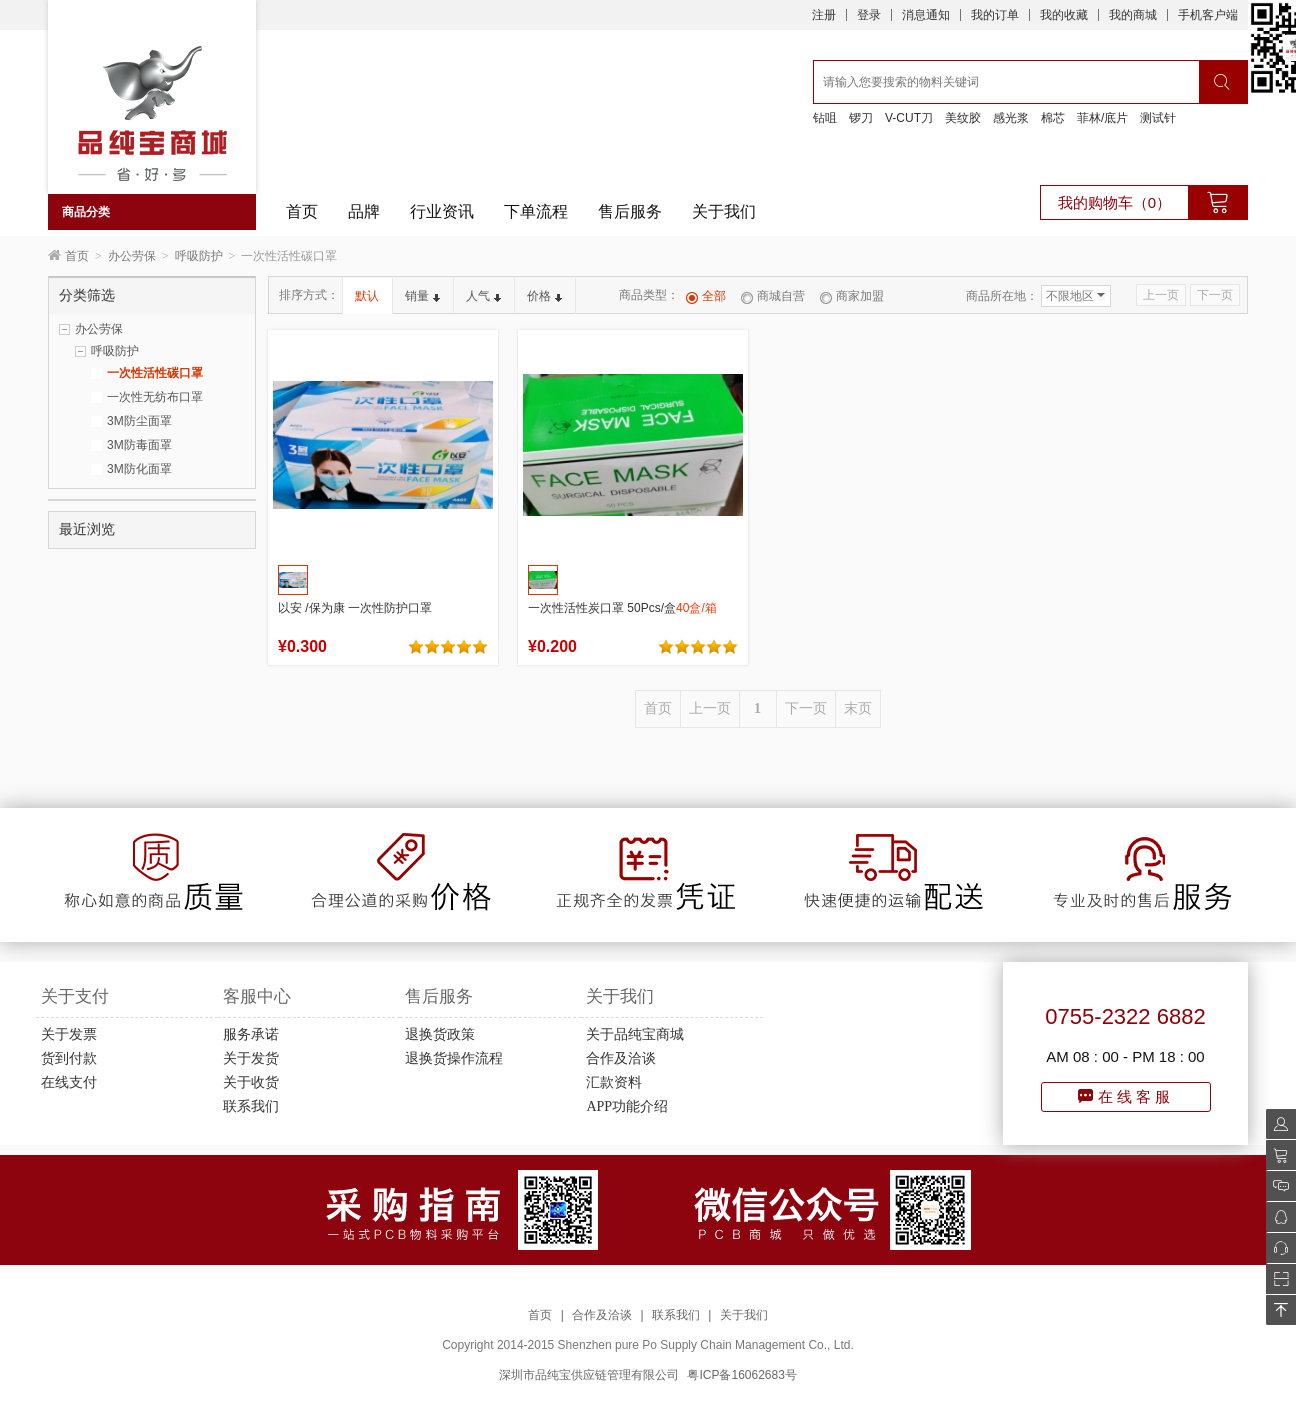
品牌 (364, 211)
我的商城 (1133, 15)
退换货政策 (440, 1034)
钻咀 (825, 118)
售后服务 (630, 211)
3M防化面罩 (139, 469)
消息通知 (926, 15)
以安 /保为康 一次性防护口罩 (355, 608)
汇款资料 (614, 1082)
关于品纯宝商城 (635, 1034)
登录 (869, 15)
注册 (824, 15)
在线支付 (69, 1082)
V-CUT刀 (909, 118)
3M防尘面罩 (139, 421)
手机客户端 (1208, 15)
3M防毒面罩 (139, 445)
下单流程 (536, 211)
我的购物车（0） (1114, 202)
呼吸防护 (199, 256)
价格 (544, 296)
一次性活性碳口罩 (155, 373)
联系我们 (251, 1106)
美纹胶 (963, 118)
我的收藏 (1064, 15)
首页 (302, 211)
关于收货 (251, 1082)
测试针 (1158, 118)
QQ (1275, 1217)
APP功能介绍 (627, 1106)
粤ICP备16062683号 (741, 1375)
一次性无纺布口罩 (155, 397)
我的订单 (995, 15)
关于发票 (69, 1034)
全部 (706, 296)
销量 (422, 296)
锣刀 (861, 118)
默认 (367, 296)
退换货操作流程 (454, 1058)
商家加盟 (852, 296)
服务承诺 (251, 1034)
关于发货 (251, 1058)
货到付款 (69, 1058)
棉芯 (1053, 118)
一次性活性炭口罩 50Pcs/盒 (622, 608)
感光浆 (1011, 118)
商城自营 (773, 296)
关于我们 (724, 211)
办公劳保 (132, 256)
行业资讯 (442, 211)
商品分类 (86, 212)
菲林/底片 (1102, 118)
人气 (483, 296)
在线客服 (1126, 1096)
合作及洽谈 (621, 1058)
